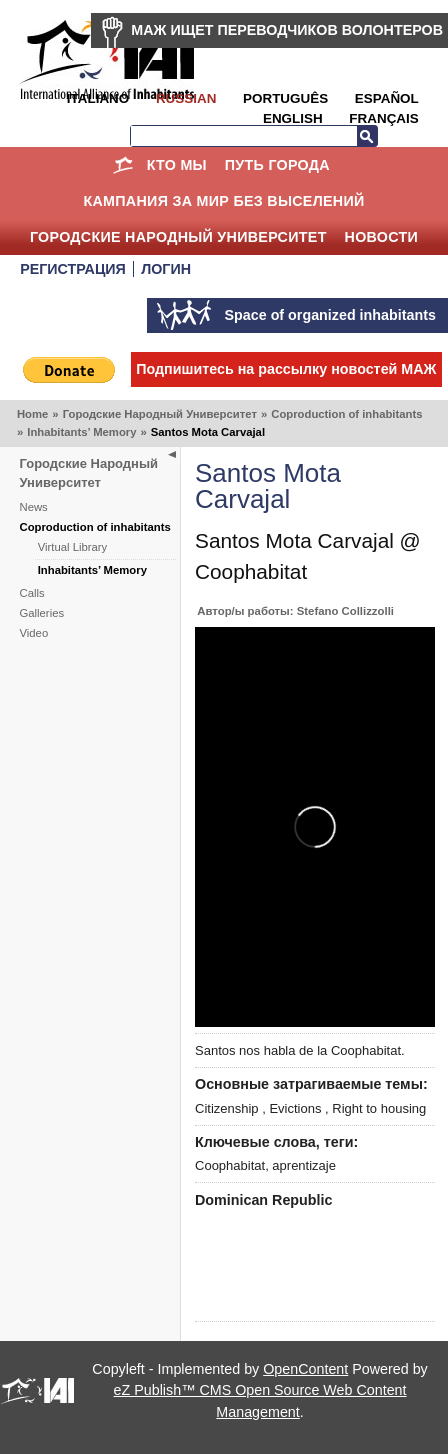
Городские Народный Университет (178, 237)
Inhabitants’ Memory (81, 432)
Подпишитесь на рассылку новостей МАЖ (286, 369)
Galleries (42, 613)
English (293, 118)
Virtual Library (73, 547)
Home (123, 165)
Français (383, 118)
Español (387, 98)
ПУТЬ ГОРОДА (277, 165)
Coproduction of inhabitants (346, 414)
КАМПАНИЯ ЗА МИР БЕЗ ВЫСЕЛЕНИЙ (223, 201)
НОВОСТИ (382, 237)
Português (285, 98)
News (34, 507)
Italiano (98, 98)
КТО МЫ (177, 165)
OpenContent (305, 1369)
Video (34, 633)
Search (367, 136)
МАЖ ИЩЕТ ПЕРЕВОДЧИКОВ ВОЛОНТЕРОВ (287, 30)
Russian (186, 98)
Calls (32, 593)
